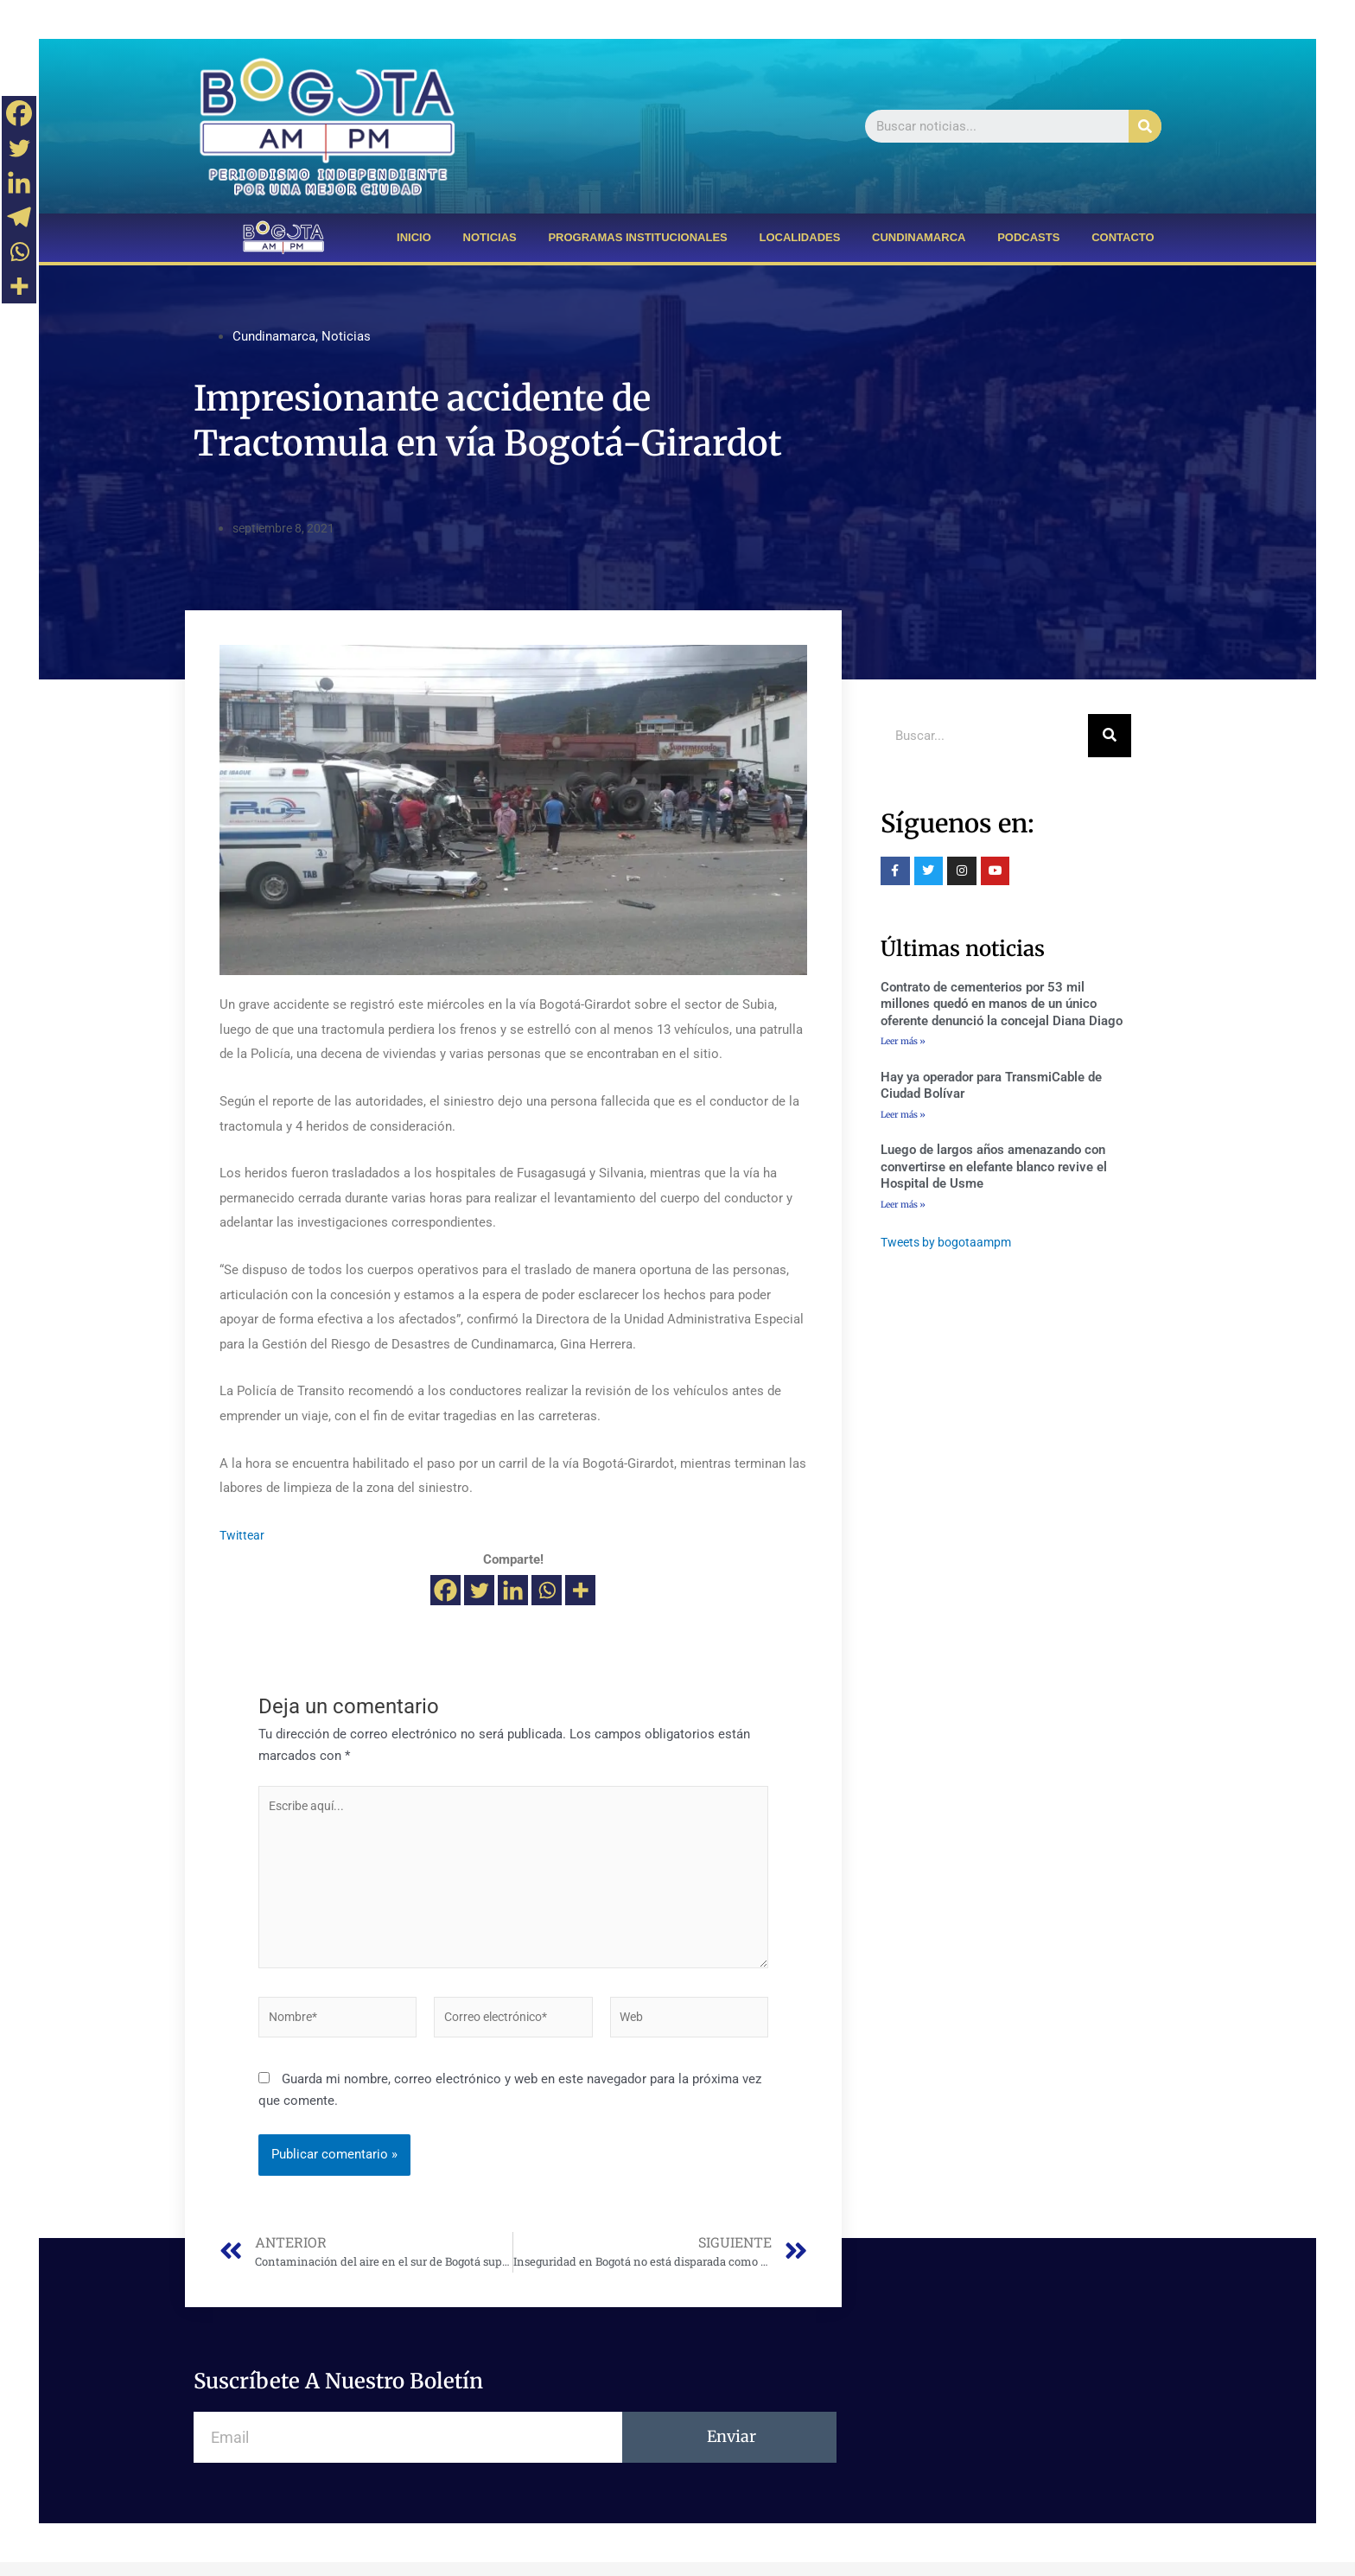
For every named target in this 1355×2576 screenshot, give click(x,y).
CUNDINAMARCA (918, 237)
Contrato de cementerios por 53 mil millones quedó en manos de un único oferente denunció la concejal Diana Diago (1002, 1004)
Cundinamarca (273, 336)
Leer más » (903, 1041)
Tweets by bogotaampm (950, 1245)
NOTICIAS (490, 237)
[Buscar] (1145, 126)
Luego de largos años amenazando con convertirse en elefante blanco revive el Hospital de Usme (994, 1169)
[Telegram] (19, 217)
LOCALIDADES (799, 237)
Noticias (346, 336)
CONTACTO (1122, 237)
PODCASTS (1028, 237)
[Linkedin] (513, 1590)
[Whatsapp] (546, 1590)
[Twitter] (479, 1590)
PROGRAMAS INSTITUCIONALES (637, 237)
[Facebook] (445, 1590)
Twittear (243, 1535)
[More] (580, 1590)
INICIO (414, 237)
